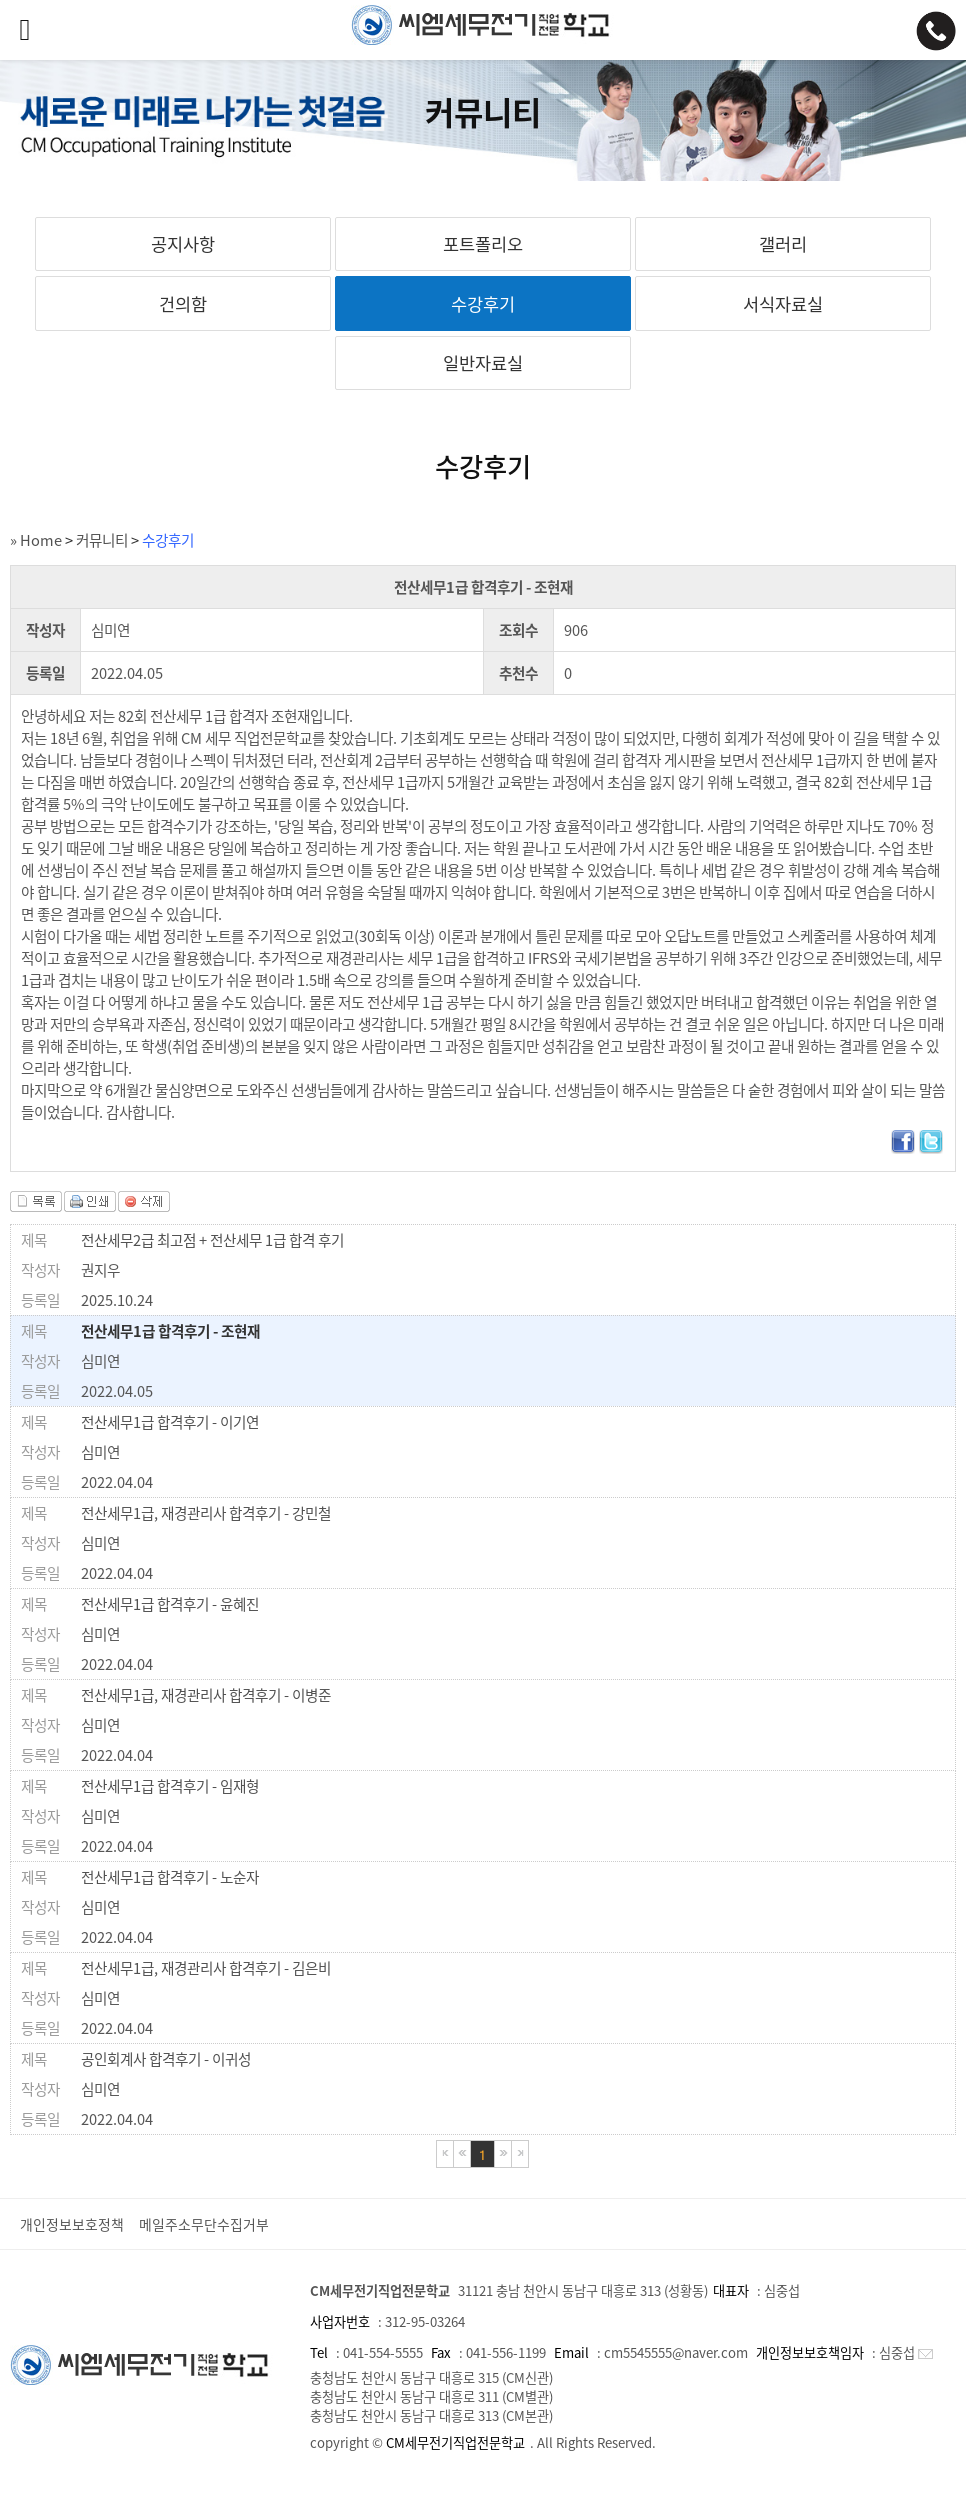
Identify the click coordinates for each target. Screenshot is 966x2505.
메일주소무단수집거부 (204, 2224)
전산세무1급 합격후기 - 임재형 (170, 1786)
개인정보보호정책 (72, 2224)
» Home (36, 540)
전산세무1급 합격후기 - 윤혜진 (170, 1604)
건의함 (183, 304)
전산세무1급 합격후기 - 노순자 (170, 1877)
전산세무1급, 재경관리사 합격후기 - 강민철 (206, 1513)
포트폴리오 (483, 244)
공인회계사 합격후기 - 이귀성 (166, 2059)
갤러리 (783, 244)
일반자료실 (483, 363)
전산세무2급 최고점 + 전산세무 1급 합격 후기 (212, 1240)
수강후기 (483, 304)
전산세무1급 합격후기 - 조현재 (170, 1331)
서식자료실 (783, 304)
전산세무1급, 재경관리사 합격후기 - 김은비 (206, 1968)
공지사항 (183, 244)
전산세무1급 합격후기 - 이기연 (170, 1422)
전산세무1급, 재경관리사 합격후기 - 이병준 (206, 1695)
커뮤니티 (102, 540)
